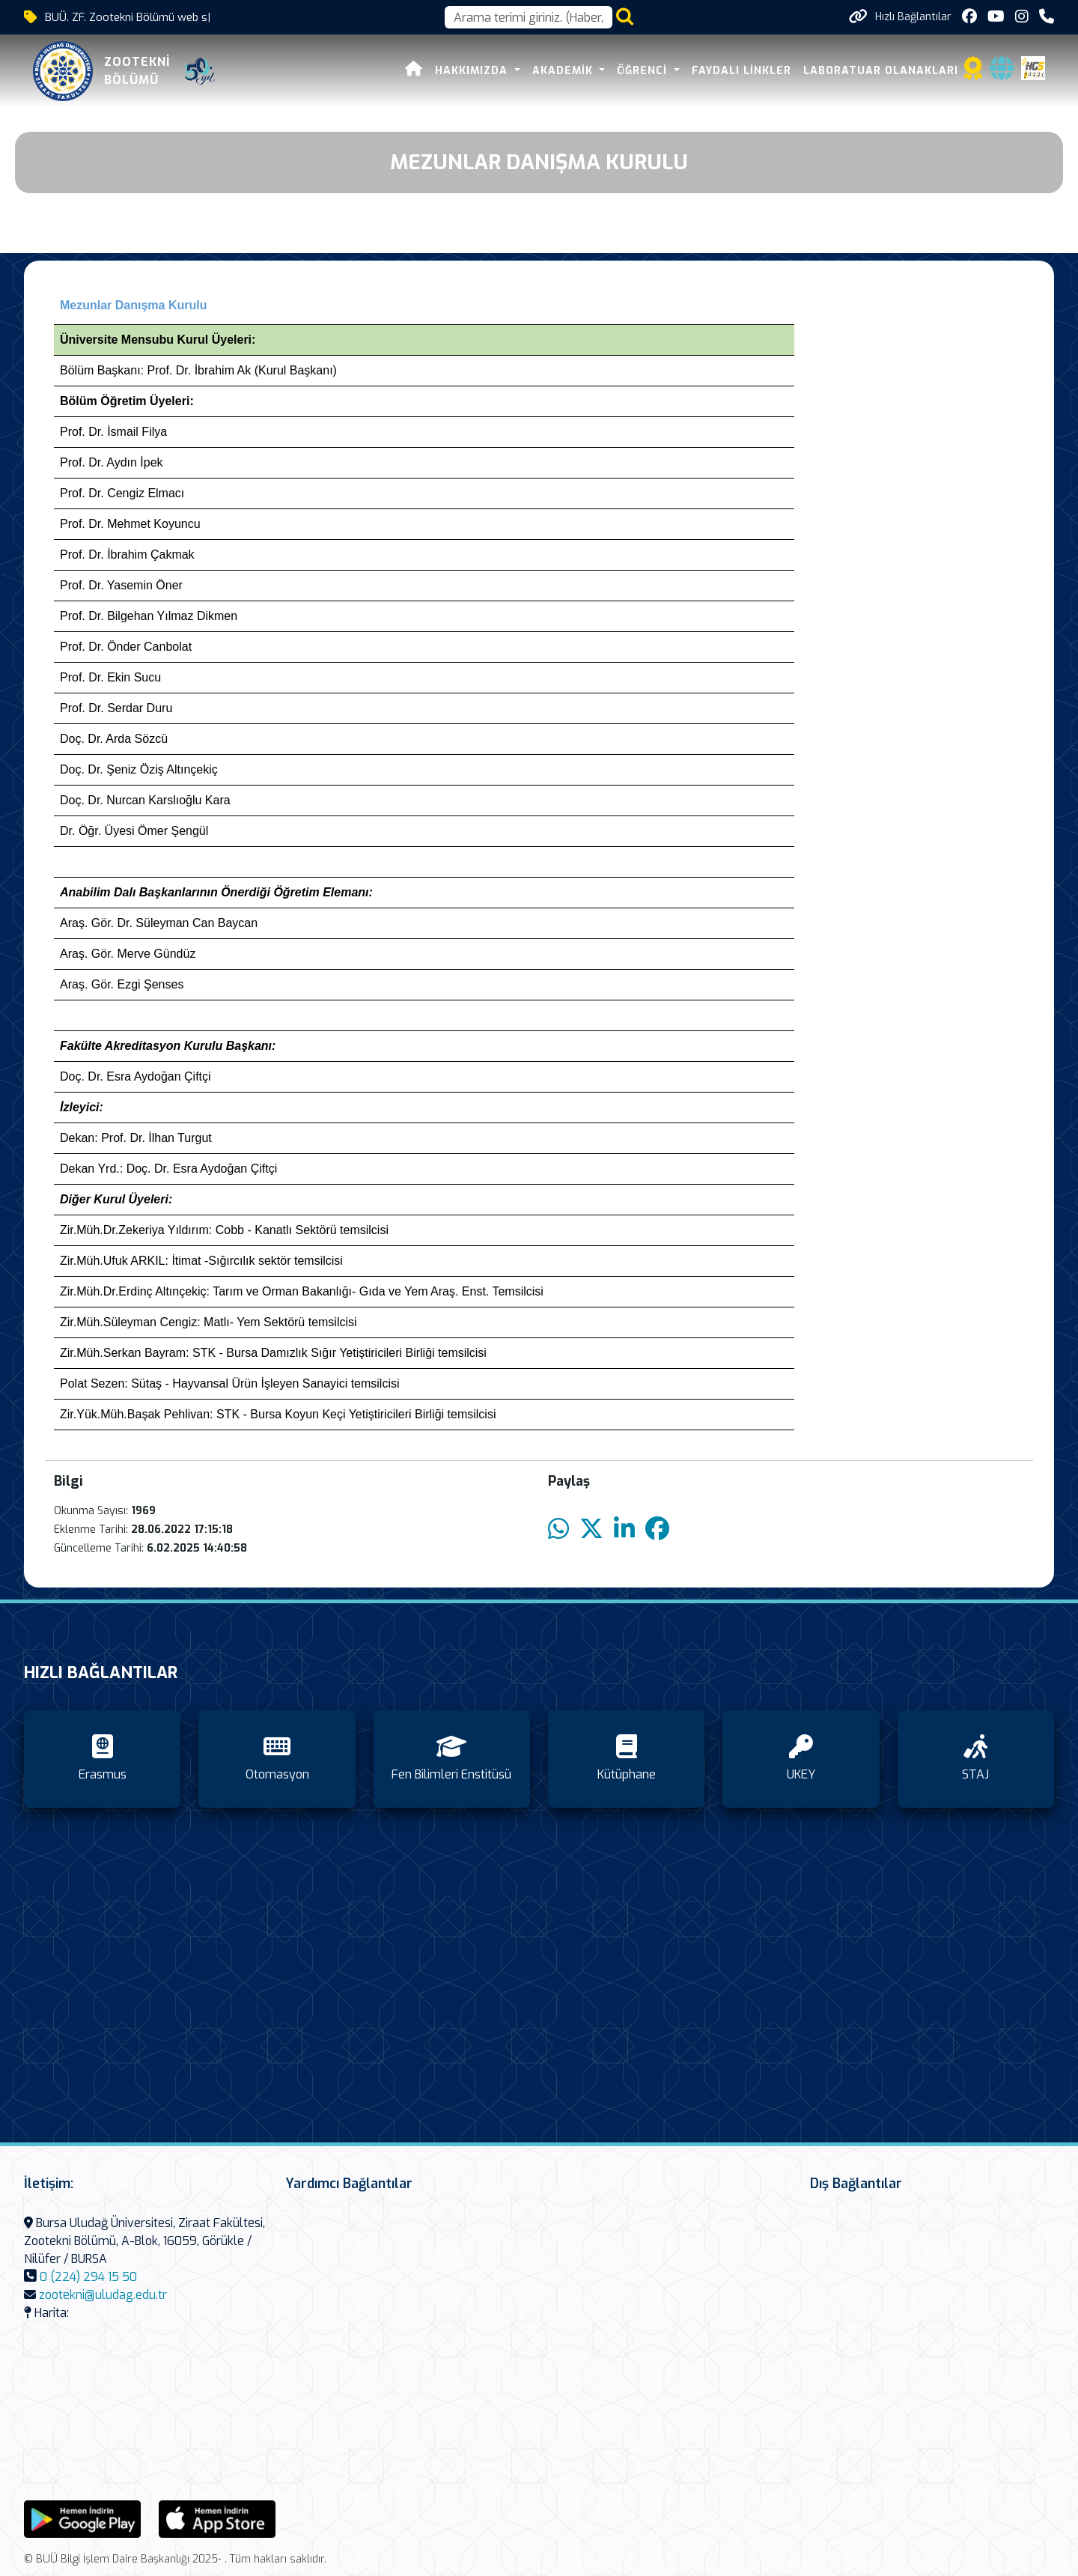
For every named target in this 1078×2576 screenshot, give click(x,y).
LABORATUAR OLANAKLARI (880, 71)
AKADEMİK (564, 71)
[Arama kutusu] (528, 17)
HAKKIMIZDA (473, 71)
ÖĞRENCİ (644, 71)
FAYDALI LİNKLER (741, 71)
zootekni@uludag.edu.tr (103, 2295)
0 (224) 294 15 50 (88, 2277)
